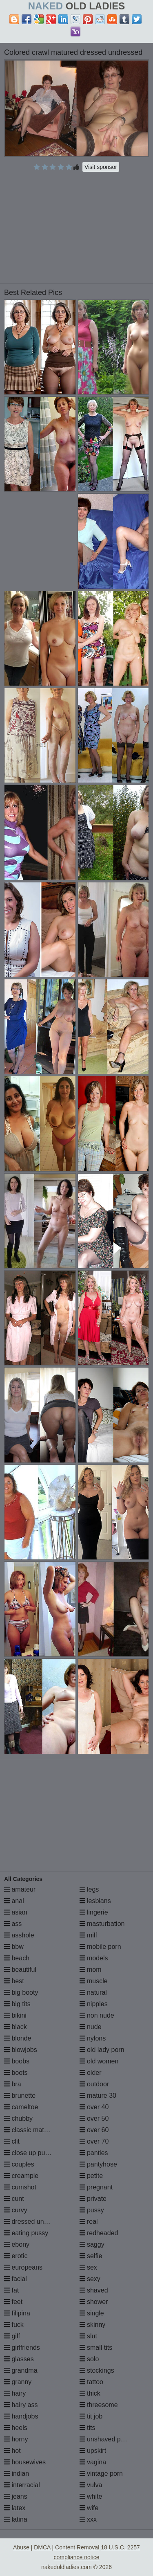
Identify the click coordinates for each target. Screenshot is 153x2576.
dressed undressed (35, 2221)
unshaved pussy (107, 2439)
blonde (17, 2038)
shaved (94, 2290)
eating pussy (26, 2233)
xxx (88, 2519)
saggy (92, 2244)
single (92, 2313)
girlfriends (22, 2347)
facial (15, 2278)
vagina (93, 2462)
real (89, 2221)
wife (89, 2507)
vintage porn (101, 2473)
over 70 (94, 2141)
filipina (17, 2313)
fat (11, 2290)
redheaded (99, 2233)
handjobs (21, 2416)
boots (16, 2072)
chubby (18, 2118)
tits (87, 2427)
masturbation (102, 1923)
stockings (97, 2370)
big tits (17, 2003)
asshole (19, 1935)
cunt (14, 2198)
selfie (91, 2255)
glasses (19, 2359)
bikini (15, 2015)
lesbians (95, 1900)
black (15, 2026)
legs (89, 1889)
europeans (23, 2267)
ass (13, 1923)
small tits (96, 2347)
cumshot (20, 2187)
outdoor (94, 2084)
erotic (16, 2255)
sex (88, 2267)
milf (88, 1935)
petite (91, 2175)
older (91, 2072)
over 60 (94, 2129)
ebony (16, 2244)
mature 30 (98, 2095)
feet (13, 2301)
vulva (91, 2485)
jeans (15, 2496)
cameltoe (21, 2107)
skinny (93, 2324)
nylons (93, 2038)
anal (14, 1900)
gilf (12, 2336)
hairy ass (21, 2404)
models (94, 1958)
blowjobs (20, 2049)
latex (14, 2507)
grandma (21, 2370)
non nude (97, 2015)
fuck (14, 2324)
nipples (94, 2003)
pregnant (96, 2187)
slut (88, 2336)
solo (89, 2359)
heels (15, 2427)
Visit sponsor (100, 167)
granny (17, 2381)
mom (91, 1969)
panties (94, 2152)
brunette (19, 2095)
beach (16, 1958)
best (14, 1981)
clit (12, 2141)
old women (99, 2061)
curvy (15, 2210)
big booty (21, 1992)
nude (91, 2026)
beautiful (20, 1969)
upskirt (93, 2450)
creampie (21, 2175)
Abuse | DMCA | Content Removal (56, 2547)
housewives (25, 2462)
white (91, 2496)
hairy (15, 2393)
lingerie (94, 1912)
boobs (16, 2061)
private (93, 2198)
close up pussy (29, 2152)
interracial (22, 2485)
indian (16, 2473)
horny (16, 2439)
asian (15, 1912)
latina (15, 2519)
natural (93, 1992)
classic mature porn (36, 2129)
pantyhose (98, 2164)
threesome (99, 2404)
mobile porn (100, 1946)
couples (19, 2164)
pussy (92, 2210)
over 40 (94, 2107)
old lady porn (102, 2049)
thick (90, 2393)
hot (12, 2450)
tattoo (91, 2381)
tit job (91, 2416)
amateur (19, 1889)
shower (94, 2301)
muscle (94, 1981)
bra (12, 2084)
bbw (14, 1946)
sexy (90, 2278)
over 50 (94, 2118)
